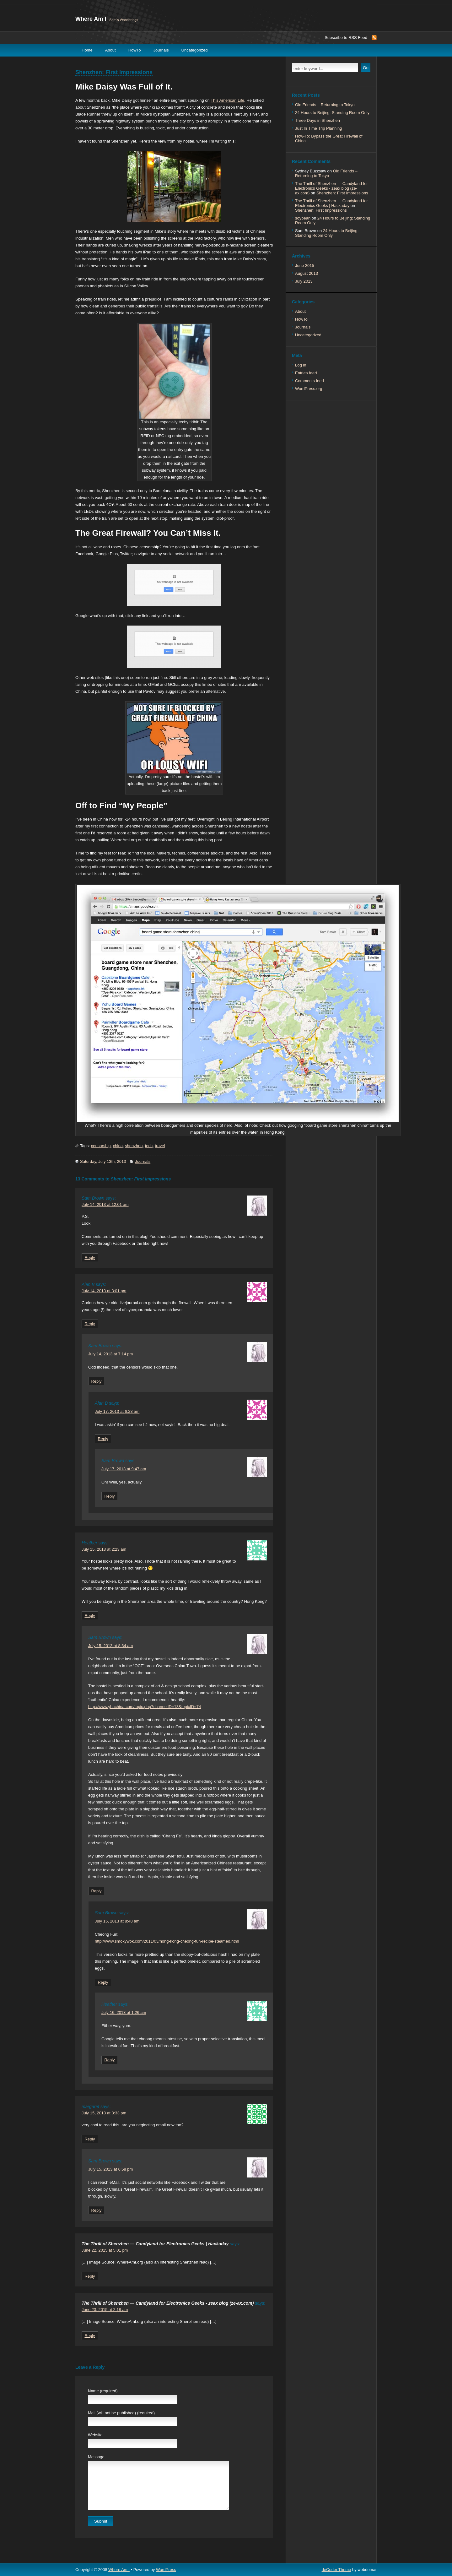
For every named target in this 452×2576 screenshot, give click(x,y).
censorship (101, 1145)
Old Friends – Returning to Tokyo (325, 104)
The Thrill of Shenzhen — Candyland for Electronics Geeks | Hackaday (155, 2243)
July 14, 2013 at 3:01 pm (104, 1290)
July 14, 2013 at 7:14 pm (110, 1354)
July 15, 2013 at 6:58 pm (110, 2169)
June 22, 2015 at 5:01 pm (105, 2250)
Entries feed (306, 373)
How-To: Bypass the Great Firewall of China (329, 138)
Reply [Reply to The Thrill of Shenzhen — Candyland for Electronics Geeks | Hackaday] (89, 2276)
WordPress (166, 2569)
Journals (161, 50)
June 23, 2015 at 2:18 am (105, 2309)
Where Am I (90, 19)
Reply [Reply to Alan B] (89, 1323)
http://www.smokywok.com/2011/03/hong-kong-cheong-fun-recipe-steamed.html (167, 1941)
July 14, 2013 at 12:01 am (105, 1204)
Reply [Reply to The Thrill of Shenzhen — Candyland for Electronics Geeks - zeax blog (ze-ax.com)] (89, 2335)
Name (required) (103, 2391)
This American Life (227, 100)
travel (160, 1145)
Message (96, 2456)
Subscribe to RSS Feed (346, 37)
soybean (302, 218)
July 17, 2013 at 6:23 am (117, 1411)
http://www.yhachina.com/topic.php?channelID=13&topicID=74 (144, 1706)
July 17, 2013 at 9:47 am (123, 1469)
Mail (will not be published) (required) (121, 2413)
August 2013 (306, 273)
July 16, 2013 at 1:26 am (123, 2012)
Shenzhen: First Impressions (114, 72)
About (110, 50)
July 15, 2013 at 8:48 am (117, 1921)
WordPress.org (308, 388)
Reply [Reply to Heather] (89, 1615)
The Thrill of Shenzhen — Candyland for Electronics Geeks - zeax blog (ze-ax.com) (168, 2303)
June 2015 (304, 265)
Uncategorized (194, 50)
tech (149, 1145)
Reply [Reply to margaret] (89, 2139)
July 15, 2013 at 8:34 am (110, 1645)
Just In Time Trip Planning (318, 128)
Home (87, 50)
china (118, 1145)
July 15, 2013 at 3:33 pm (104, 2113)
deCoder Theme (336, 2569)
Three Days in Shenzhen (317, 120)
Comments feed (309, 380)
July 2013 (304, 281)
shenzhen (134, 1145)
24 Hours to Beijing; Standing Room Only (332, 112)
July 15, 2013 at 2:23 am (104, 1549)
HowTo (134, 50)
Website (95, 2434)
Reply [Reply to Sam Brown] (89, 1257)
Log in (300, 365)
